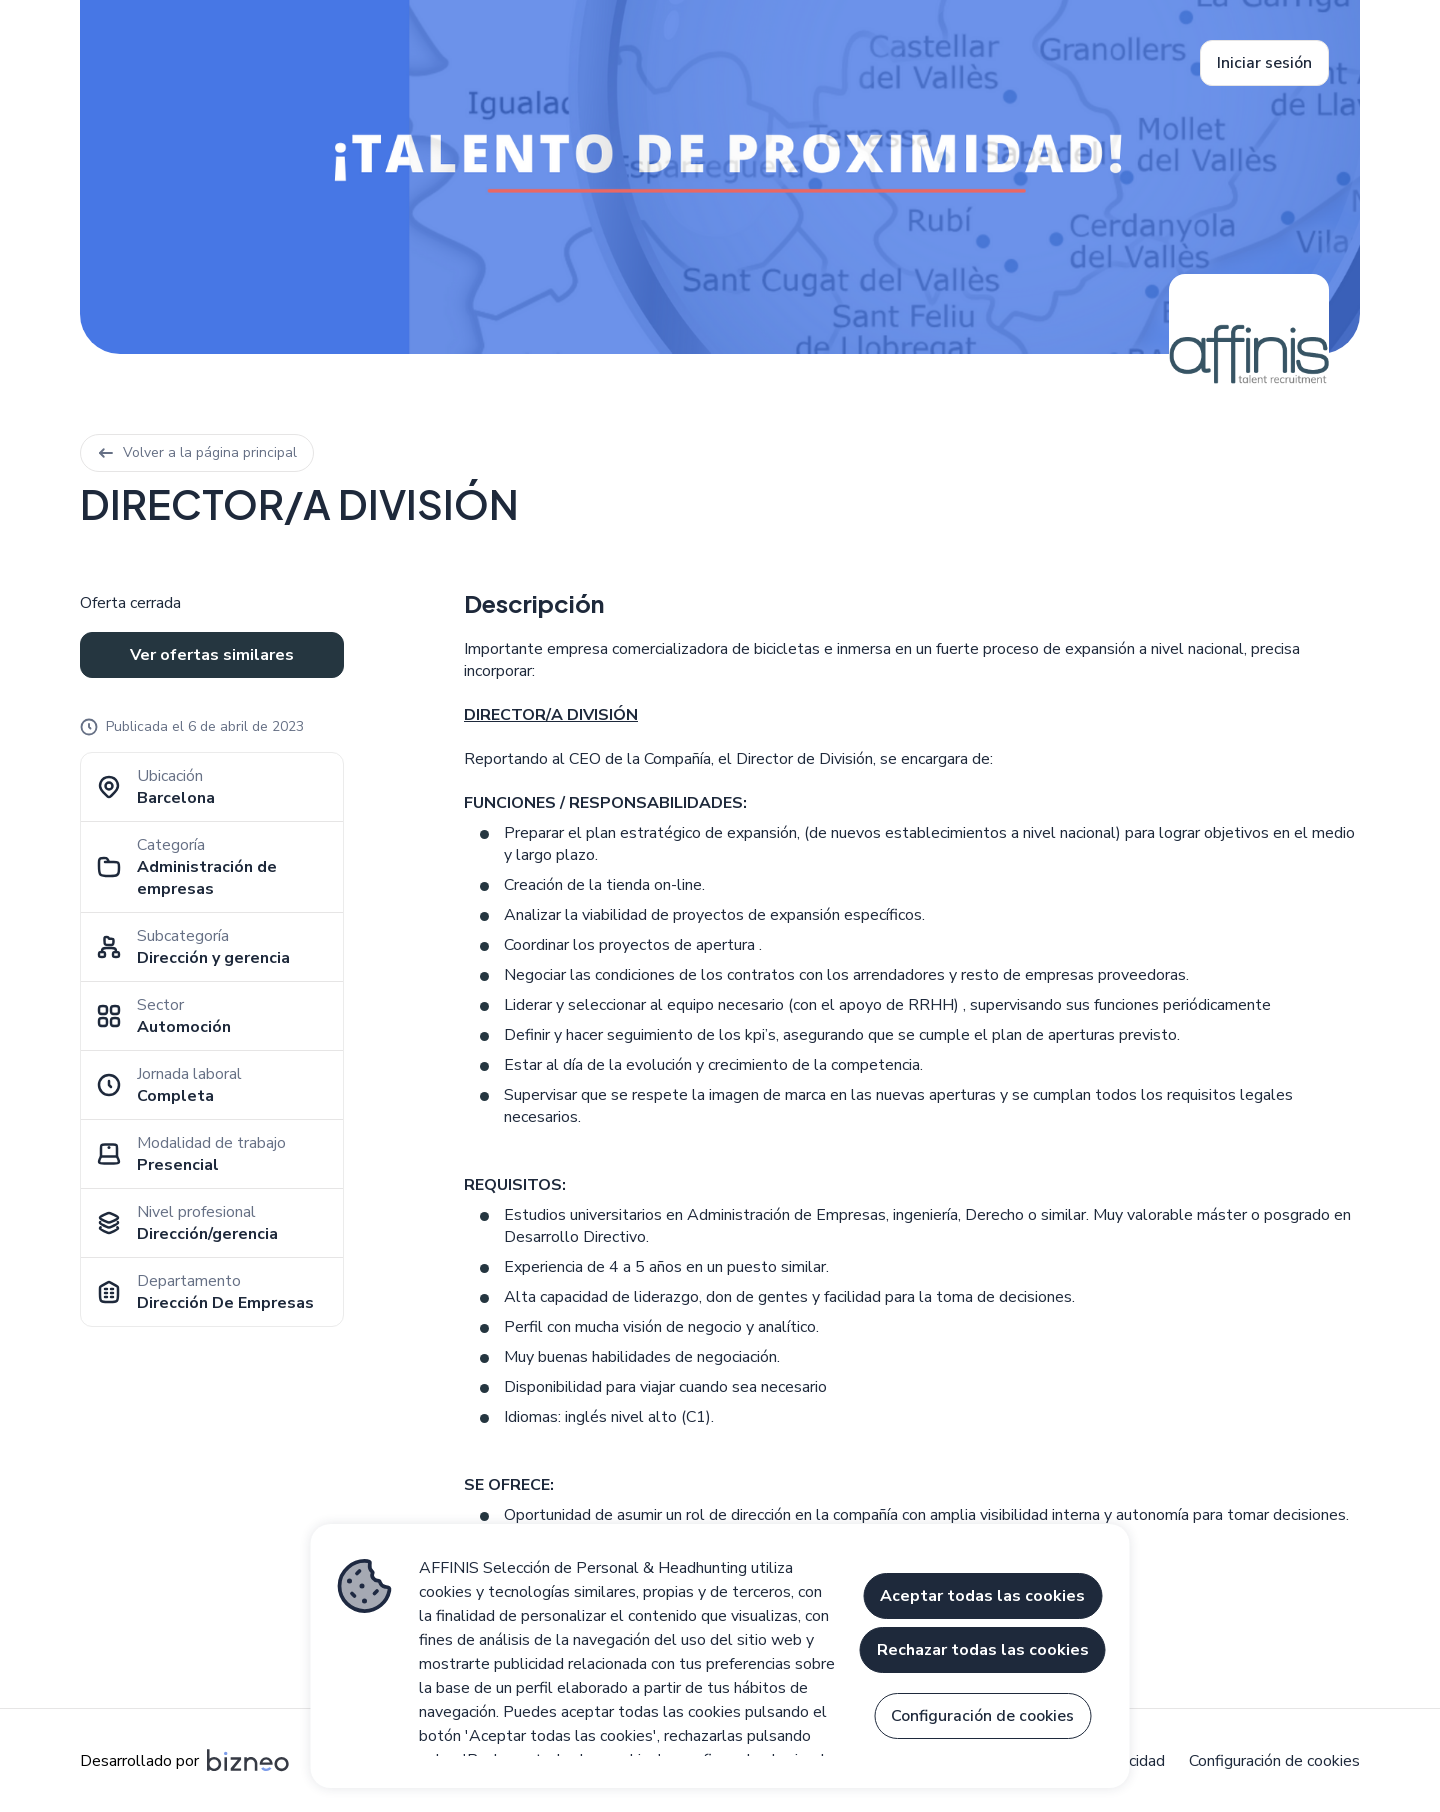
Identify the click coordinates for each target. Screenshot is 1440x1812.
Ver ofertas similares (212, 655)
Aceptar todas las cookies (982, 1596)
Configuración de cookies (1274, 1761)
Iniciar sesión (1264, 63)
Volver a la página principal (197, 452)
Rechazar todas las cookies (983, 1650)
